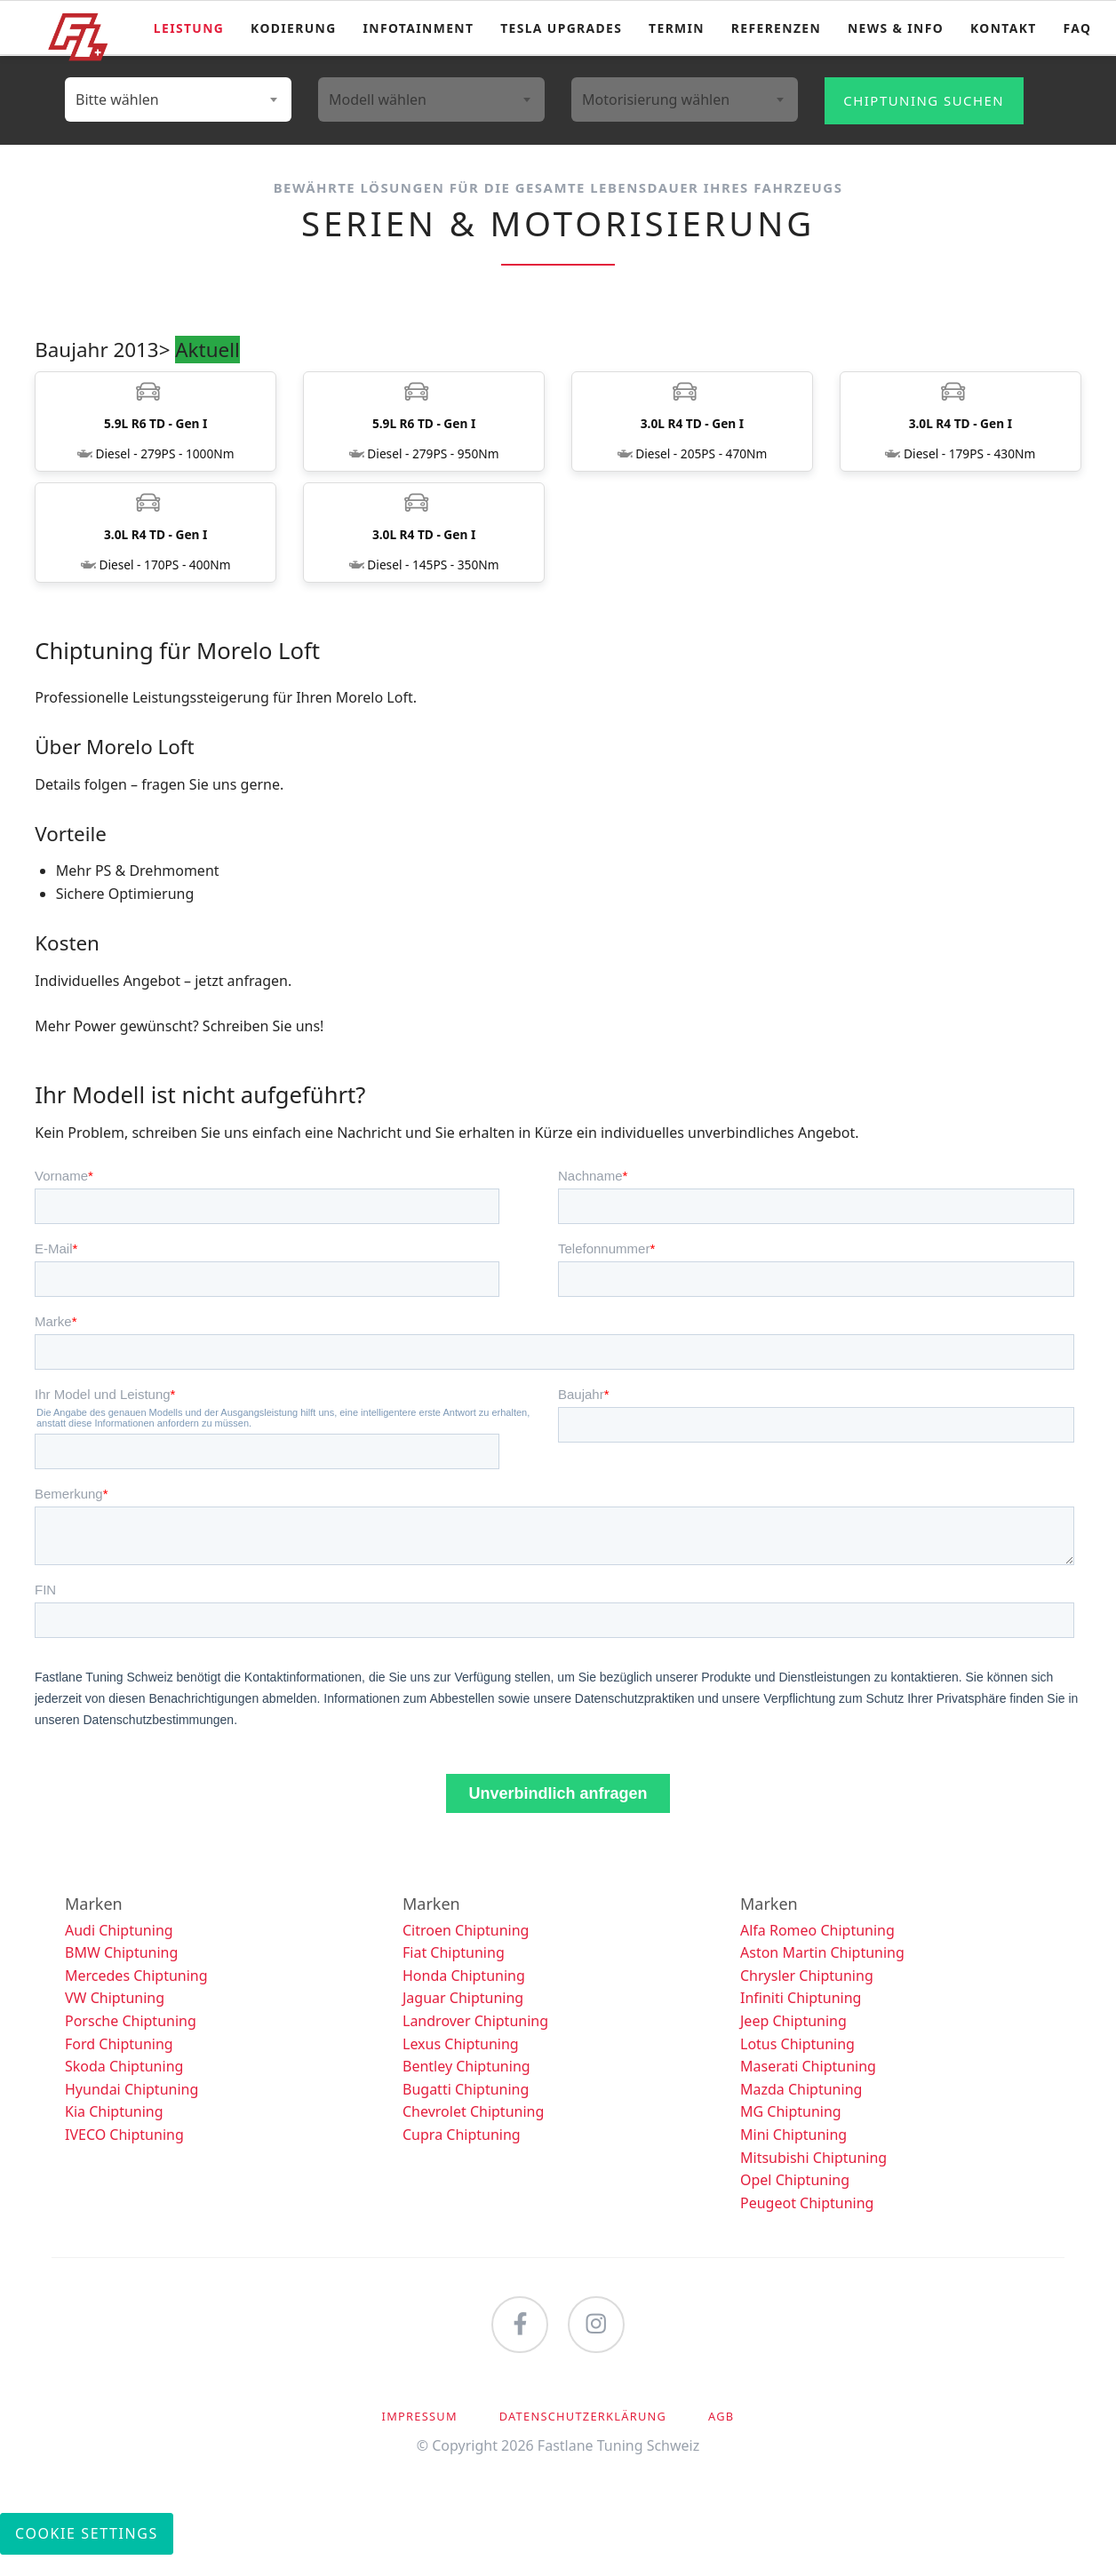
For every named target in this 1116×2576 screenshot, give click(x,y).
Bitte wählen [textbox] (117, 99)
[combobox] (178, 99)
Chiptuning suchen (923, 100)
